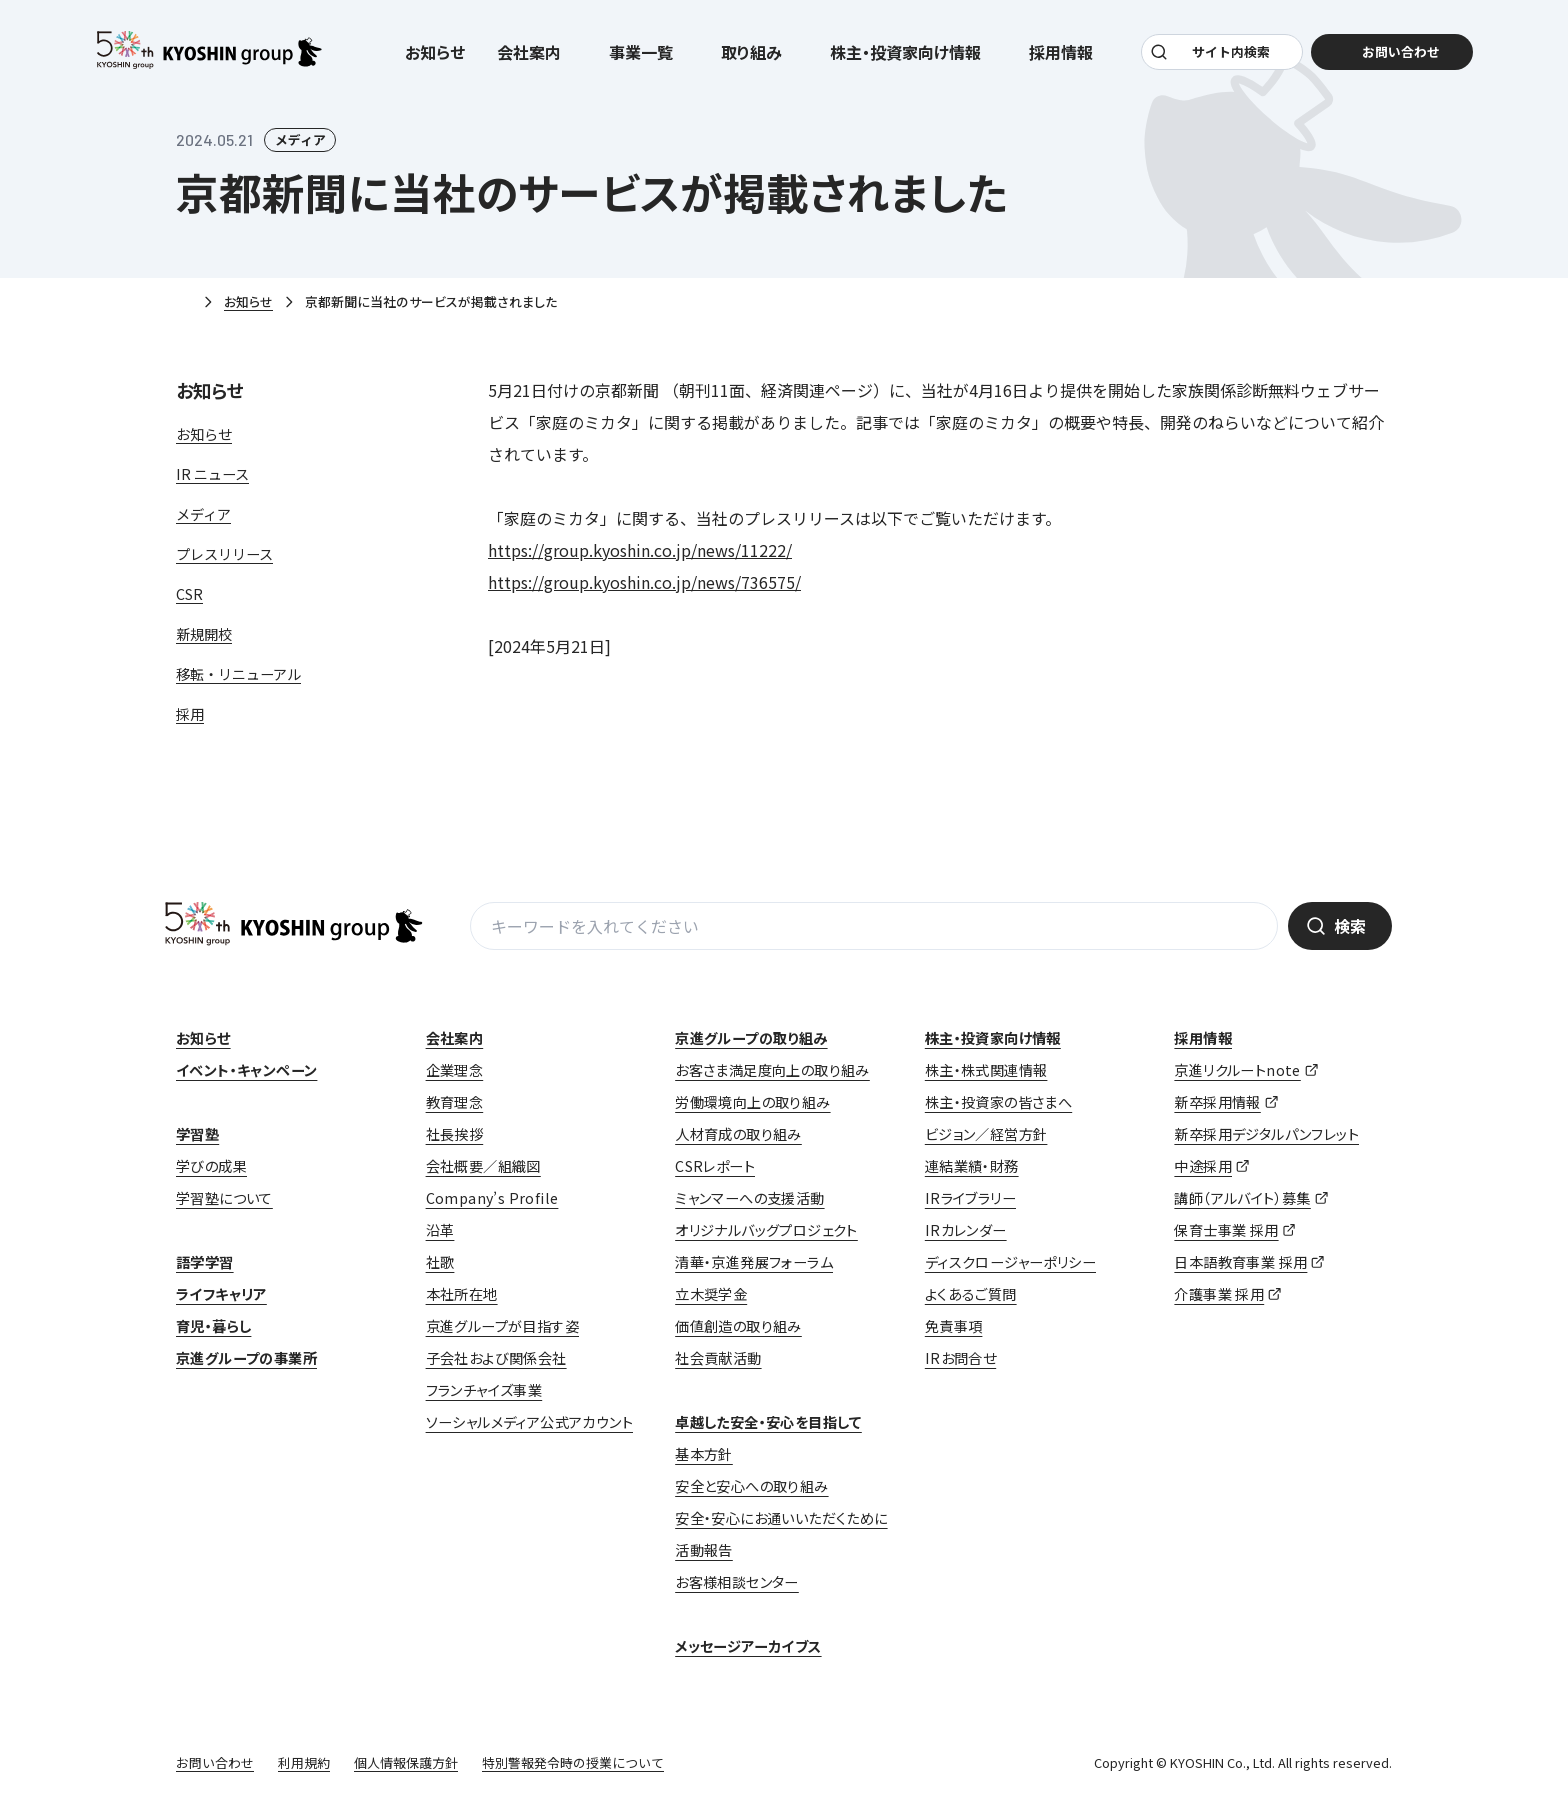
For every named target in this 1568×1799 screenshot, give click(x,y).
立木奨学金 (711, 1294)
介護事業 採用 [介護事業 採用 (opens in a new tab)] (1219, 1294)
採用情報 (1203, 1038)
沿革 (440, 1230)
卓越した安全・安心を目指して (768, 1422)
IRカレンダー (966, 1230)
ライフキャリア (221, 1294)
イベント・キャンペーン (246, 1070)
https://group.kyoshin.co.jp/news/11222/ (640, 550)
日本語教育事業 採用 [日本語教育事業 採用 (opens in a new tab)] (1240, 1262)
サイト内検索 (1231, 51)
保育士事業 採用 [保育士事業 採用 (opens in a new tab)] (1226, 1230)
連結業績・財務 (972, 1166)
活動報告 (704, 1550)
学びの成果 (211, 1166)
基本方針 (704, 1454)
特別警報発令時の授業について (573, 1762)
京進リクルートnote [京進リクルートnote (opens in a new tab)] (1237, 1070)
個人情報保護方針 (406, 1762)
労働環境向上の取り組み (752, 1102)
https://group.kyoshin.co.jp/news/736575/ (644, 582)
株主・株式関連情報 (986, 1070)
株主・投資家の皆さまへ (998, 1102)
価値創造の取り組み (738, 1326)
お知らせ (435, 52)
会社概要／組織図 (483, 1166)
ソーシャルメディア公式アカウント (529, 1422)
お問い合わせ (215, 1762)
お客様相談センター (737, 1582)
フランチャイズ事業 (484, 1390)
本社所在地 (462, 1294)
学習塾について (224, 1198)
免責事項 (954, 1326)
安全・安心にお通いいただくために (781, 1518)
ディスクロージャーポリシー (1010, 1262)
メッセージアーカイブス (748, 1646)
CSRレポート (715, 1166)
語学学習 (205, 1262)
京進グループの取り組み (751, 1038)
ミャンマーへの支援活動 (749, 1198)
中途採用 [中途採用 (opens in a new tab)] (1203, 1166)
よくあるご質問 (971, 1294)
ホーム (184, 303)
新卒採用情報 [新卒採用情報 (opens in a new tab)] (1217, 1102)
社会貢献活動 (718, 1358)
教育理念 (455, 1102)
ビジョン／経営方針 (986, 1134)
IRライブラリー (970, 1198)
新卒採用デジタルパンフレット (1266, 1134)
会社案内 (455, 1038)
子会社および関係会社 (496, 1358)
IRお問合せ (960, 1358)
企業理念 (455, 1070)
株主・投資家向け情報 (993, 1038)
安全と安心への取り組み (751, 1486)
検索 (1350, 926)
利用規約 (304, 1762)
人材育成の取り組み (738, 1134)
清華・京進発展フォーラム (754, 1262)
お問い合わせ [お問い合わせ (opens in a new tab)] (1400, 51)
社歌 (440, 1262)
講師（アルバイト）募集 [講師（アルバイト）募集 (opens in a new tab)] (1242, 1198)
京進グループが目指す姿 (502, 1326)
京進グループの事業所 (246, 1358)
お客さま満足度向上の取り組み (772, 1070)
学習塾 (197, 1134)
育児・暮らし (213, 1326)
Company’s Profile (492, 1198)
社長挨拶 (455, 1134)
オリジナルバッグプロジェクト (766, 1230)
